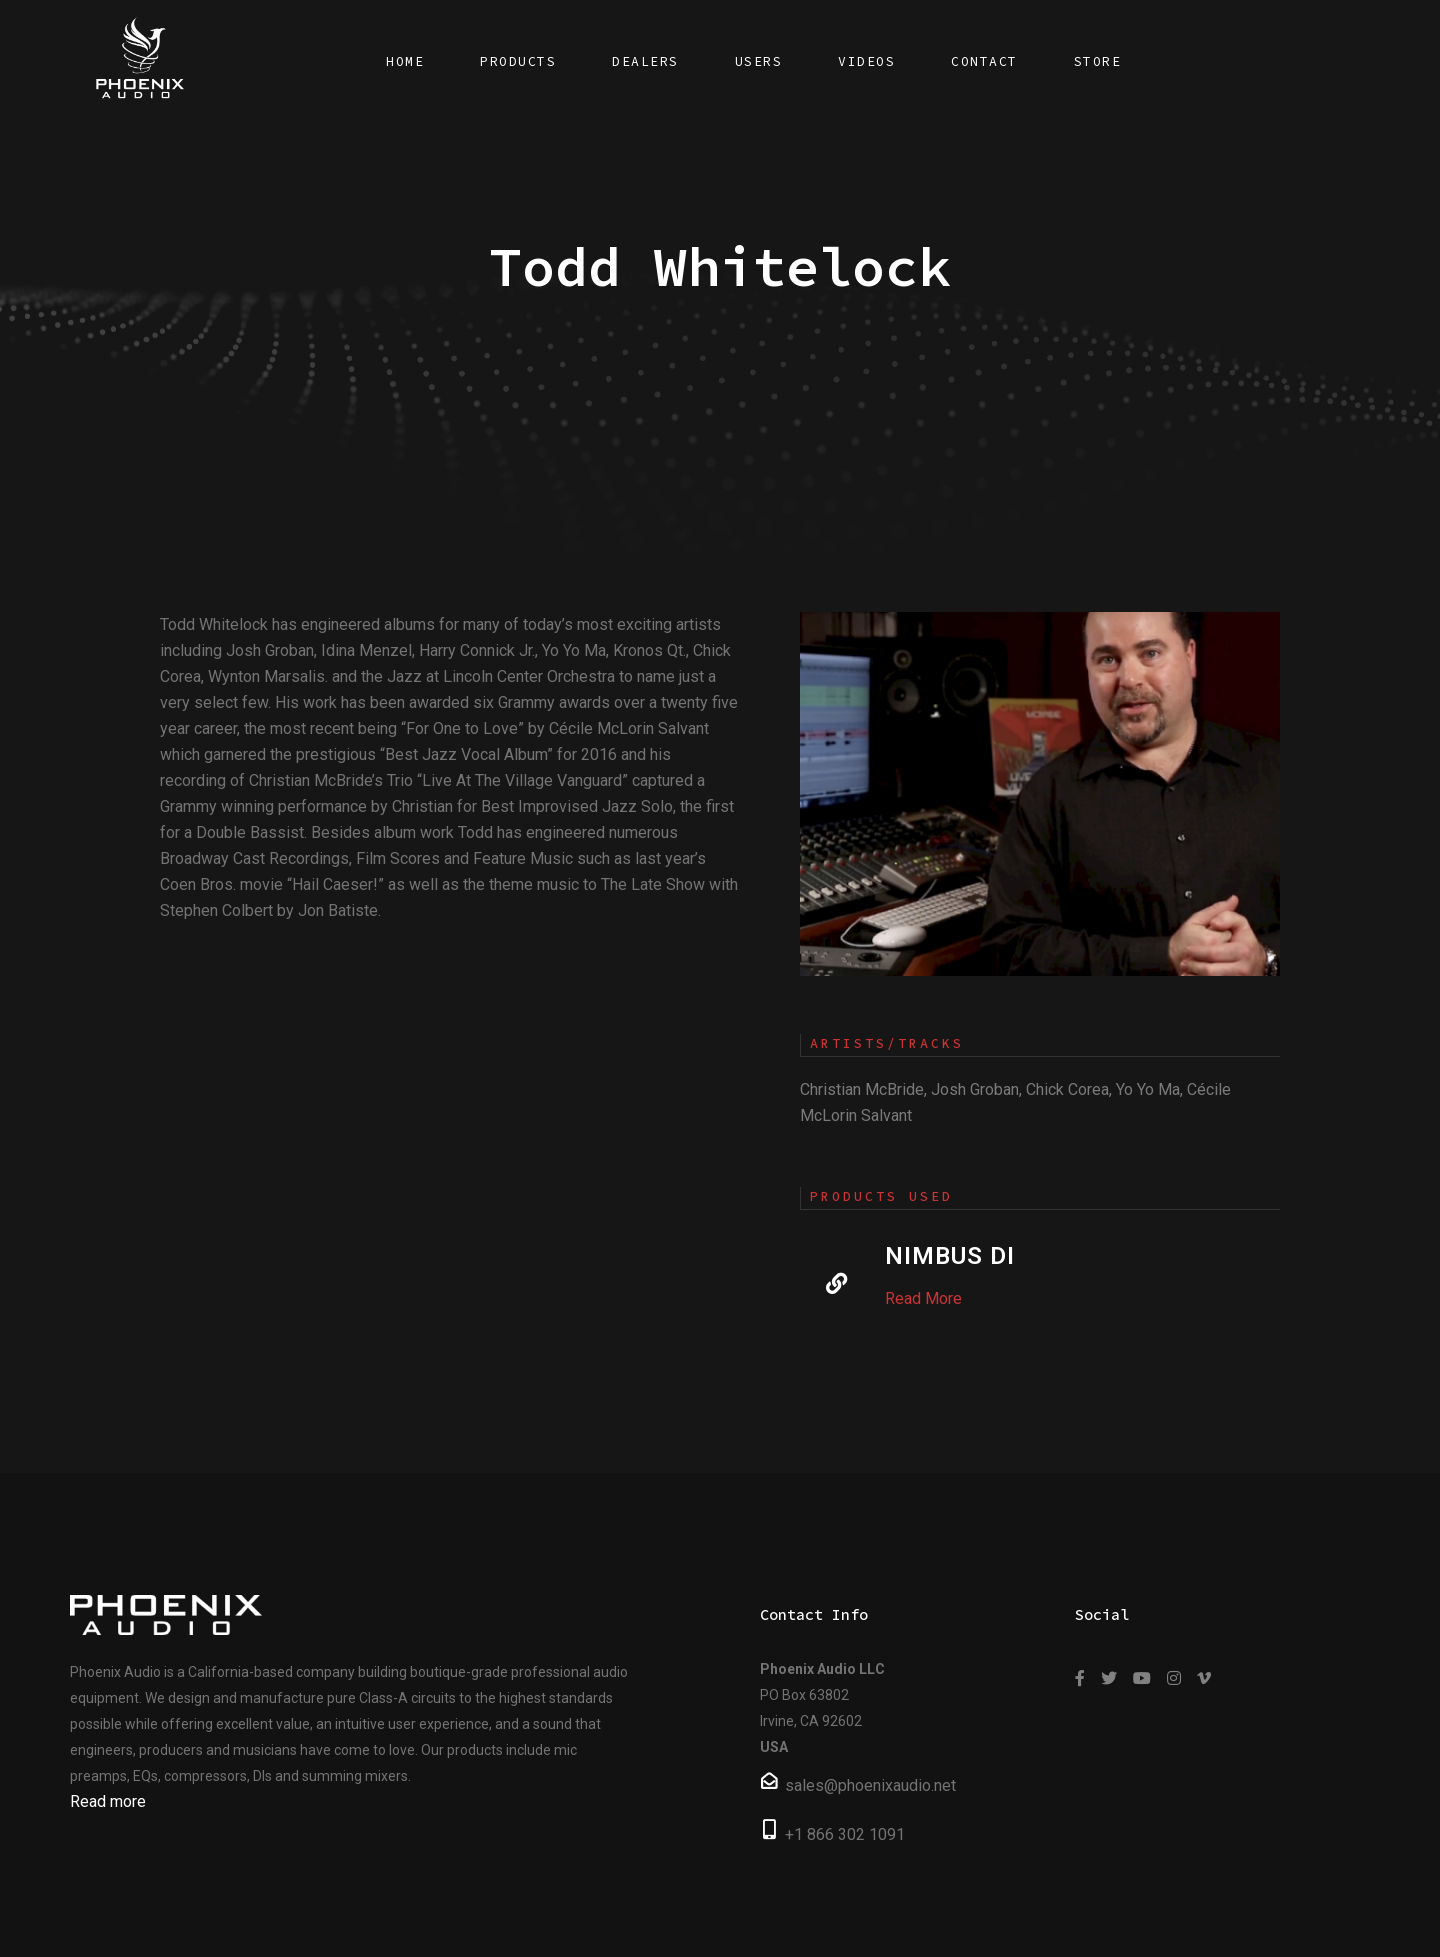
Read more (108, 1801)
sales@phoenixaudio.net (870, 1785)
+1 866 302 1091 (845, 1834)
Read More (923, 1298)
